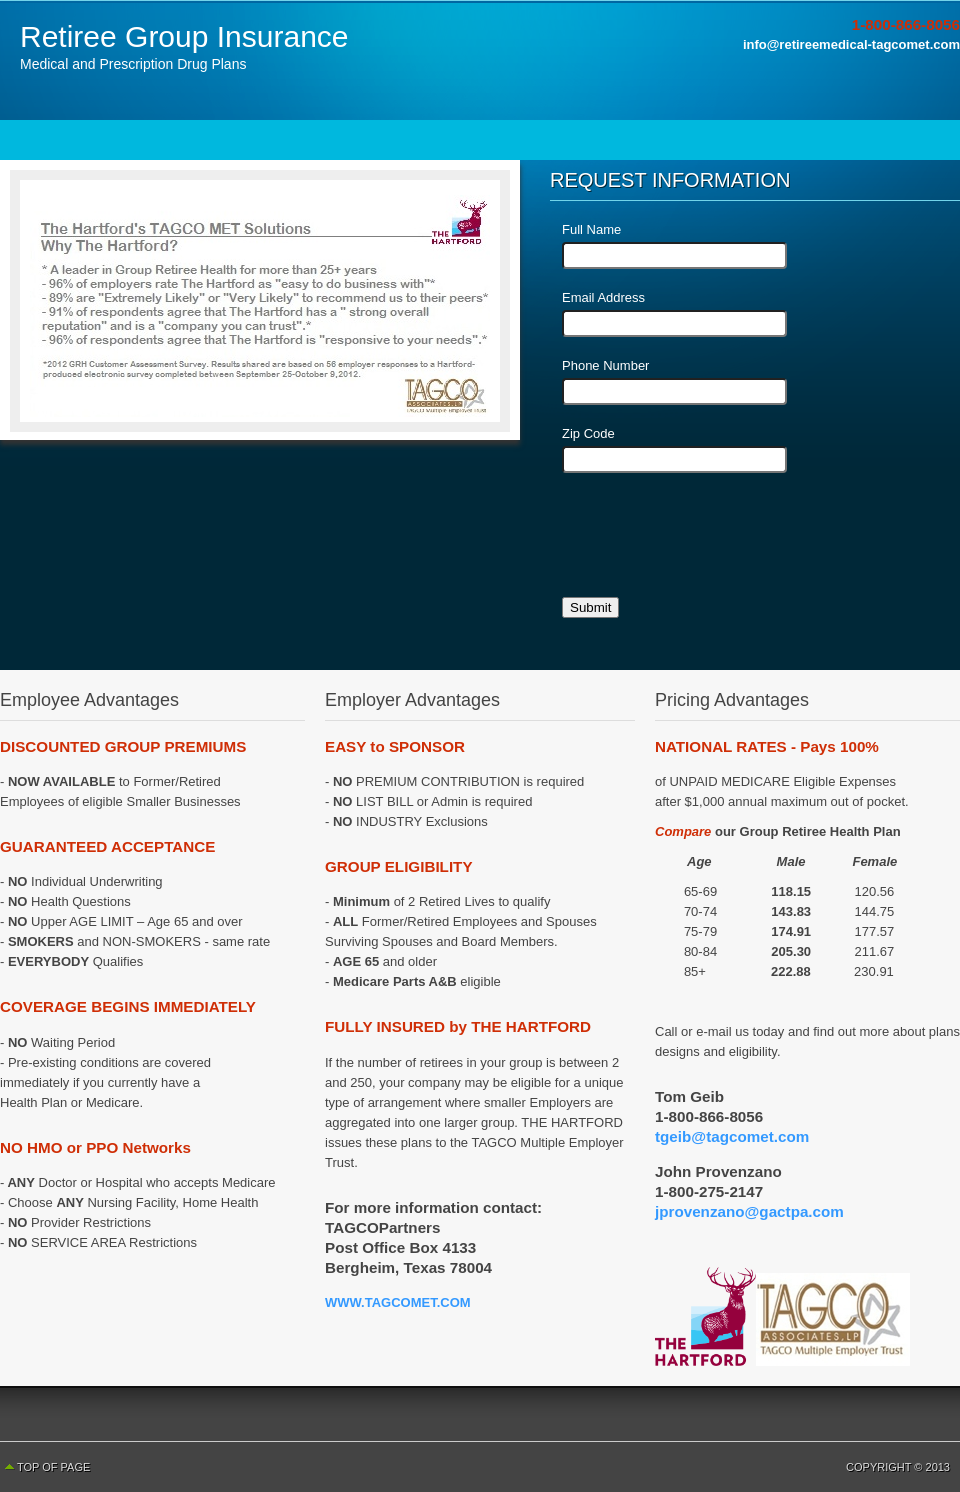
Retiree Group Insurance (184, 36)
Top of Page (53, 1467)
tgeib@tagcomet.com (732, 1136)
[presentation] (714, 542)
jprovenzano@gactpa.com (749, 1211)
